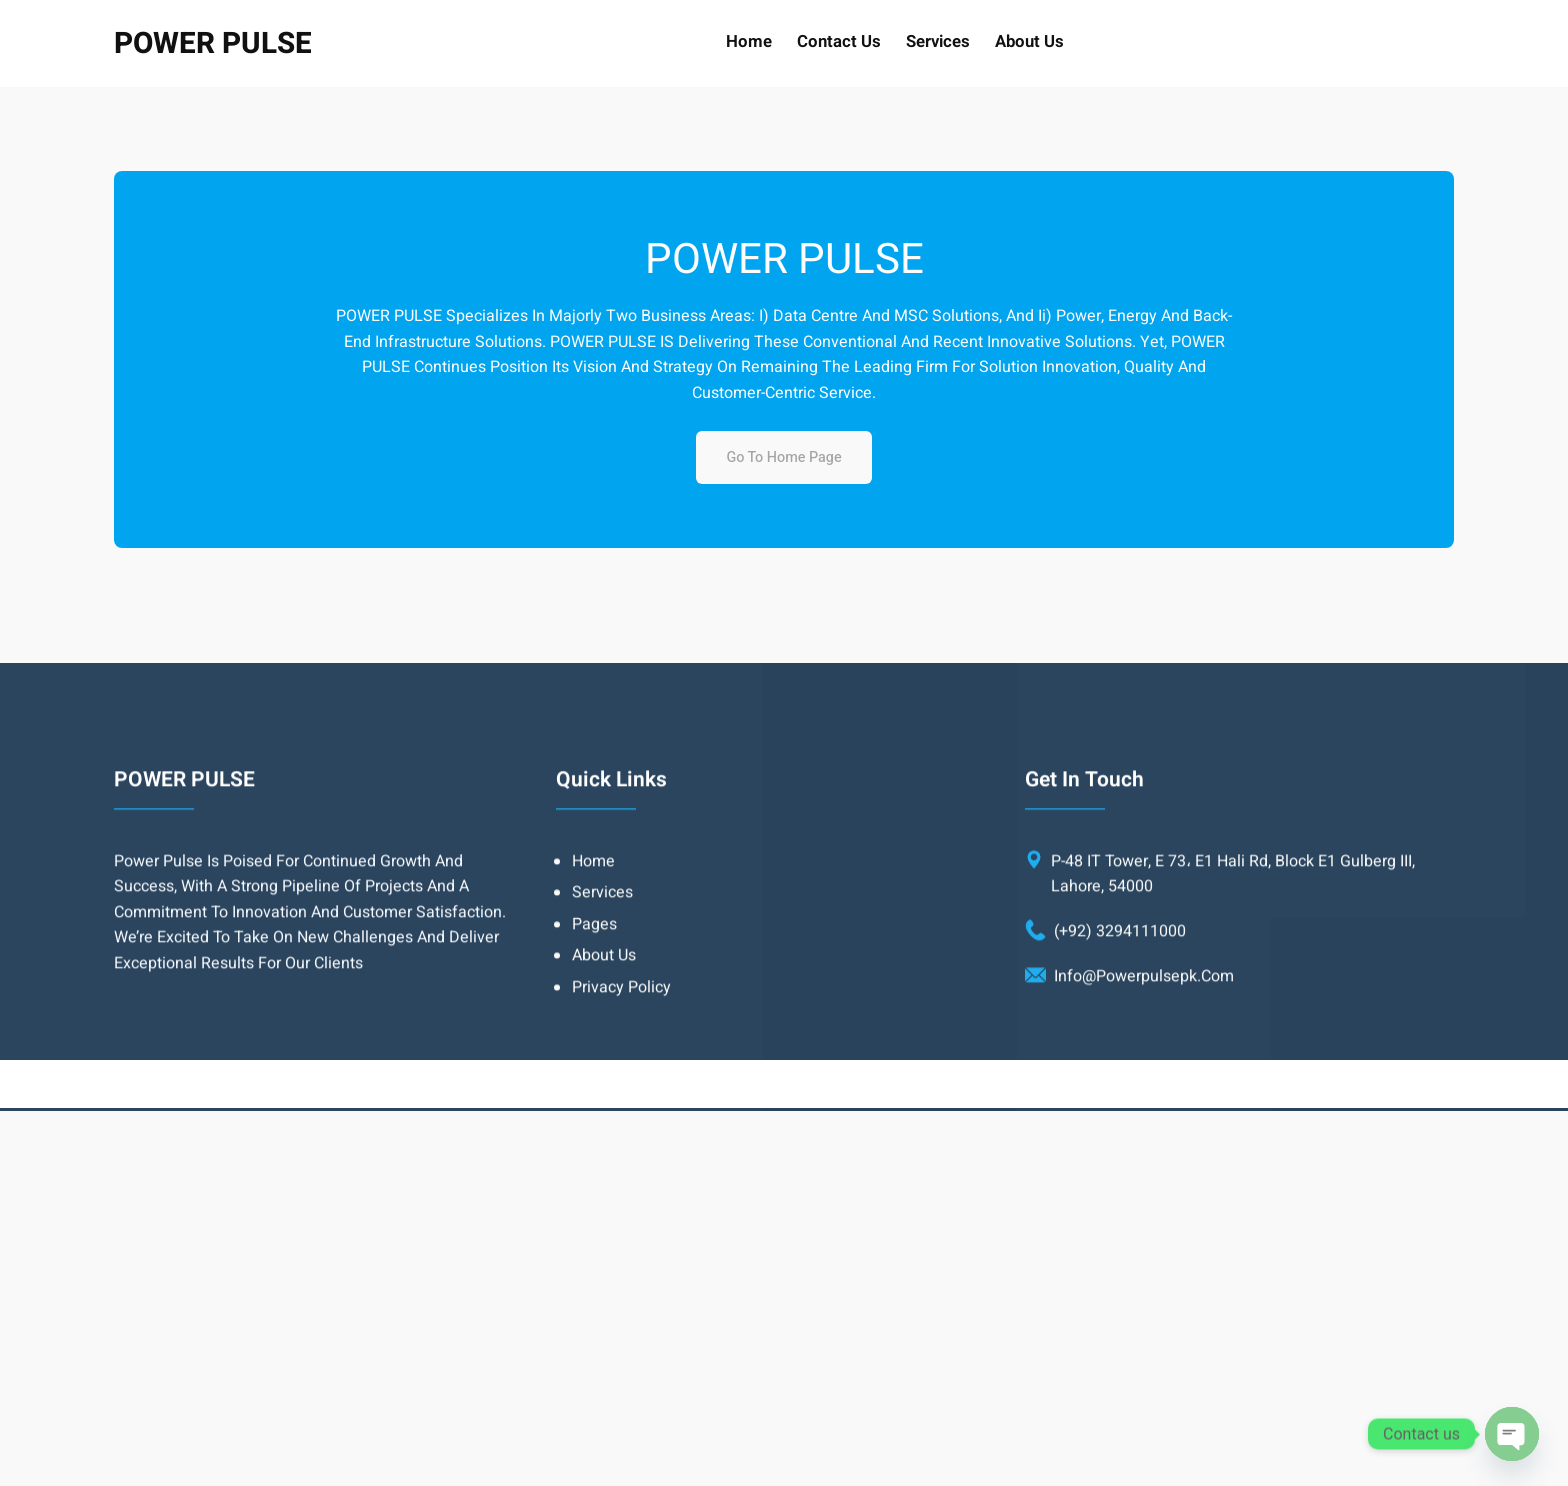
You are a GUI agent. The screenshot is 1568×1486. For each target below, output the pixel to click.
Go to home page (783, 457)
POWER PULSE (213, 43)
